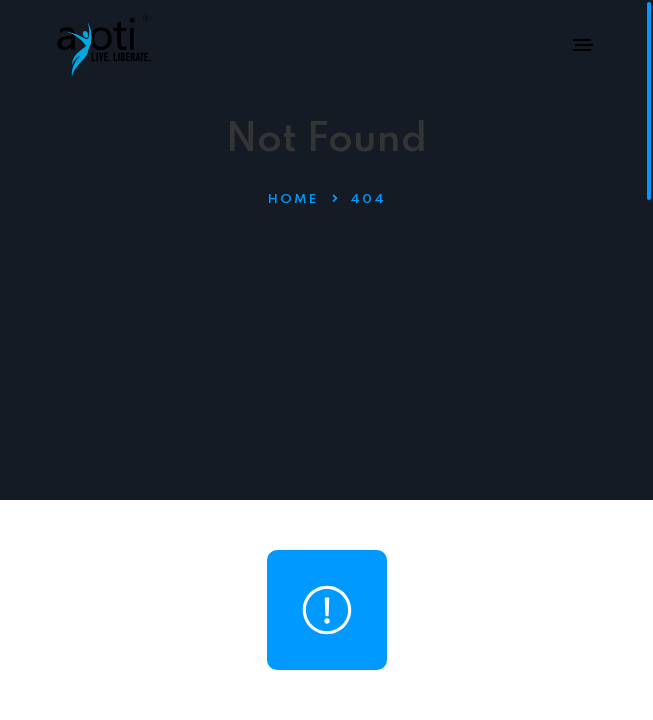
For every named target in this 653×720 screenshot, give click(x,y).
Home (293, 199)
